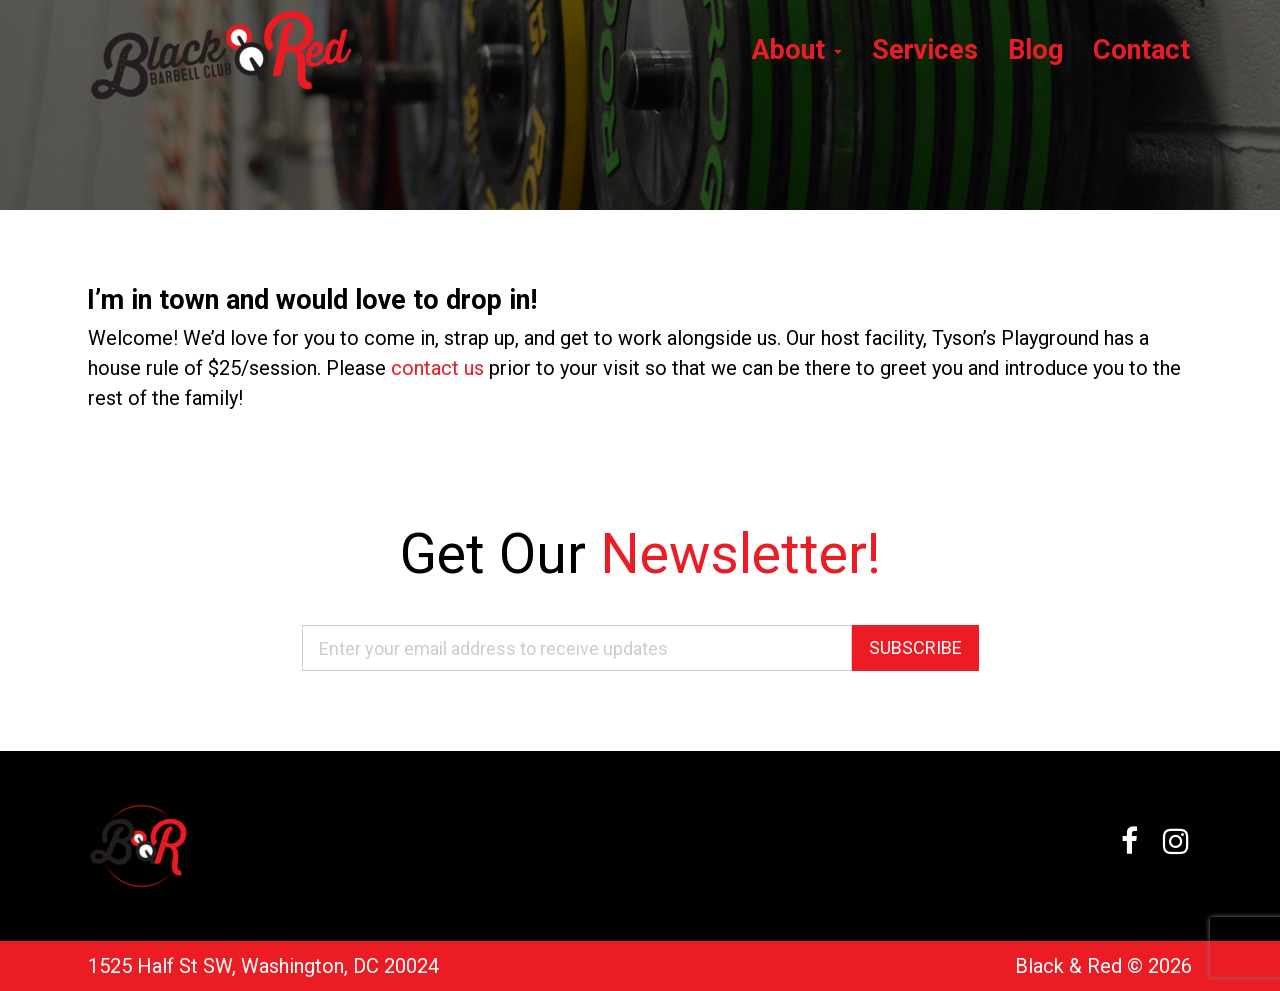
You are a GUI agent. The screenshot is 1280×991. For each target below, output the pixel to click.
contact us (437, 368)
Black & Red (1068, 966)
